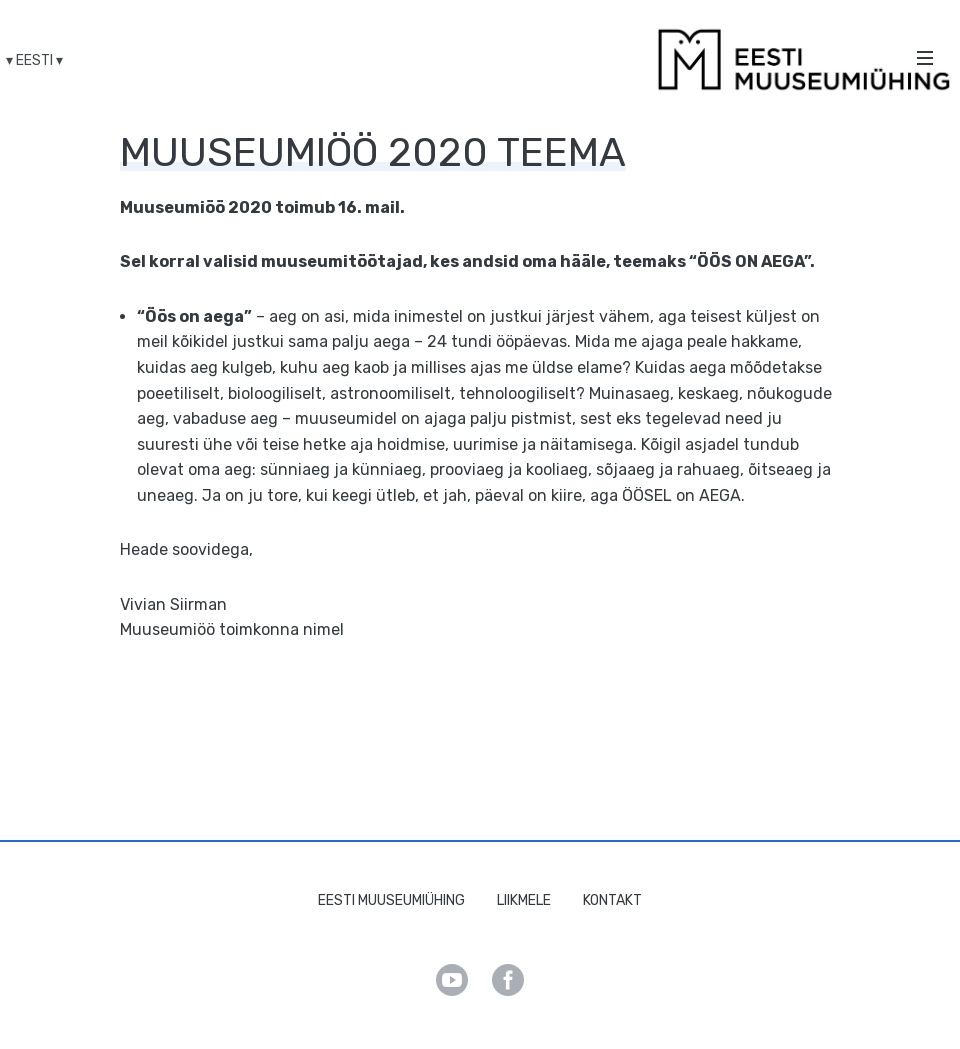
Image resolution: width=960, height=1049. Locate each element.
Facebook (508, 980)
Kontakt (612, 900)
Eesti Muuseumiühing (391, 900)
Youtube (452, 980)
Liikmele (524, 900)
